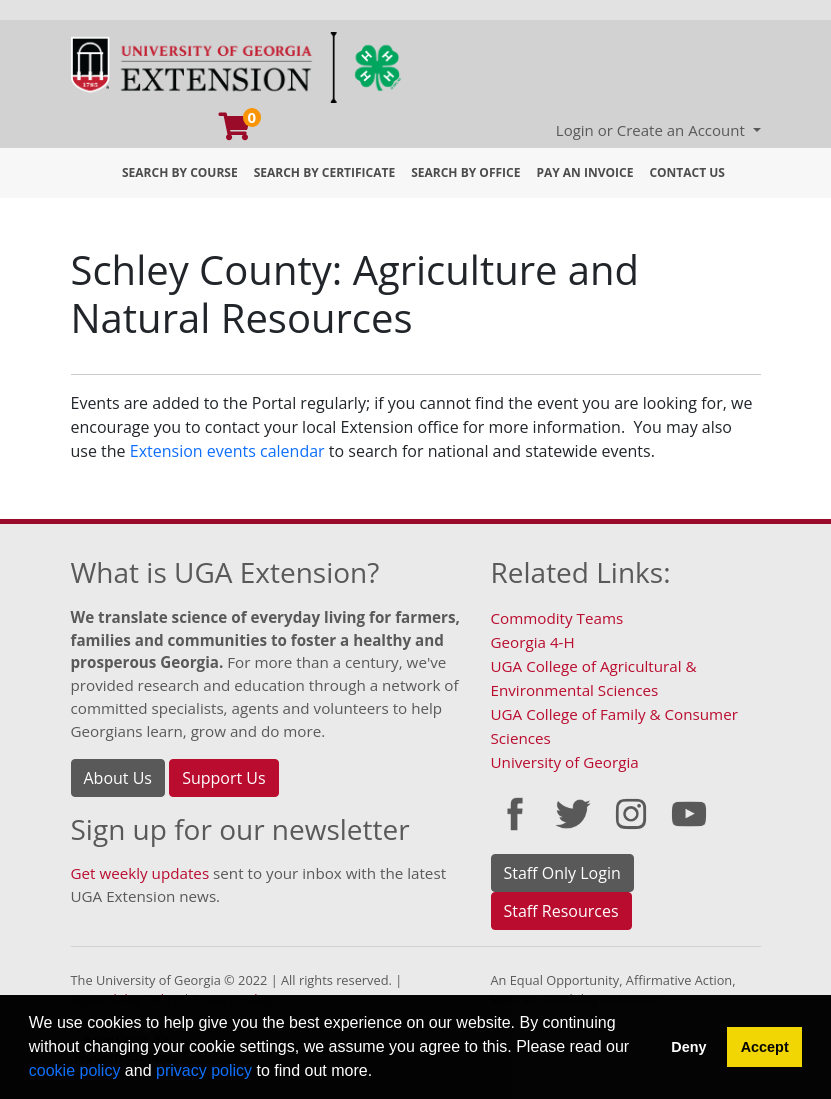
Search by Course (180, 172)
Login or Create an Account (652, 130)
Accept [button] (765, 1047)
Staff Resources (561, 911)
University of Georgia (565, 762)
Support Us (223, 778)
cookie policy (75, 1070)
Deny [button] (688, 1047)
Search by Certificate (325, 172)
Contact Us (687, 172)
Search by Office (465, 172)
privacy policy (204, 1070)
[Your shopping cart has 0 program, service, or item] (236, 131)
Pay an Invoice (584, 172)
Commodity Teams (557, 618)
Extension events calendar (227, 451)
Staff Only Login (562, 873)
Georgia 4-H (533, 642)
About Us (118, 778)
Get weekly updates (140, 873)
